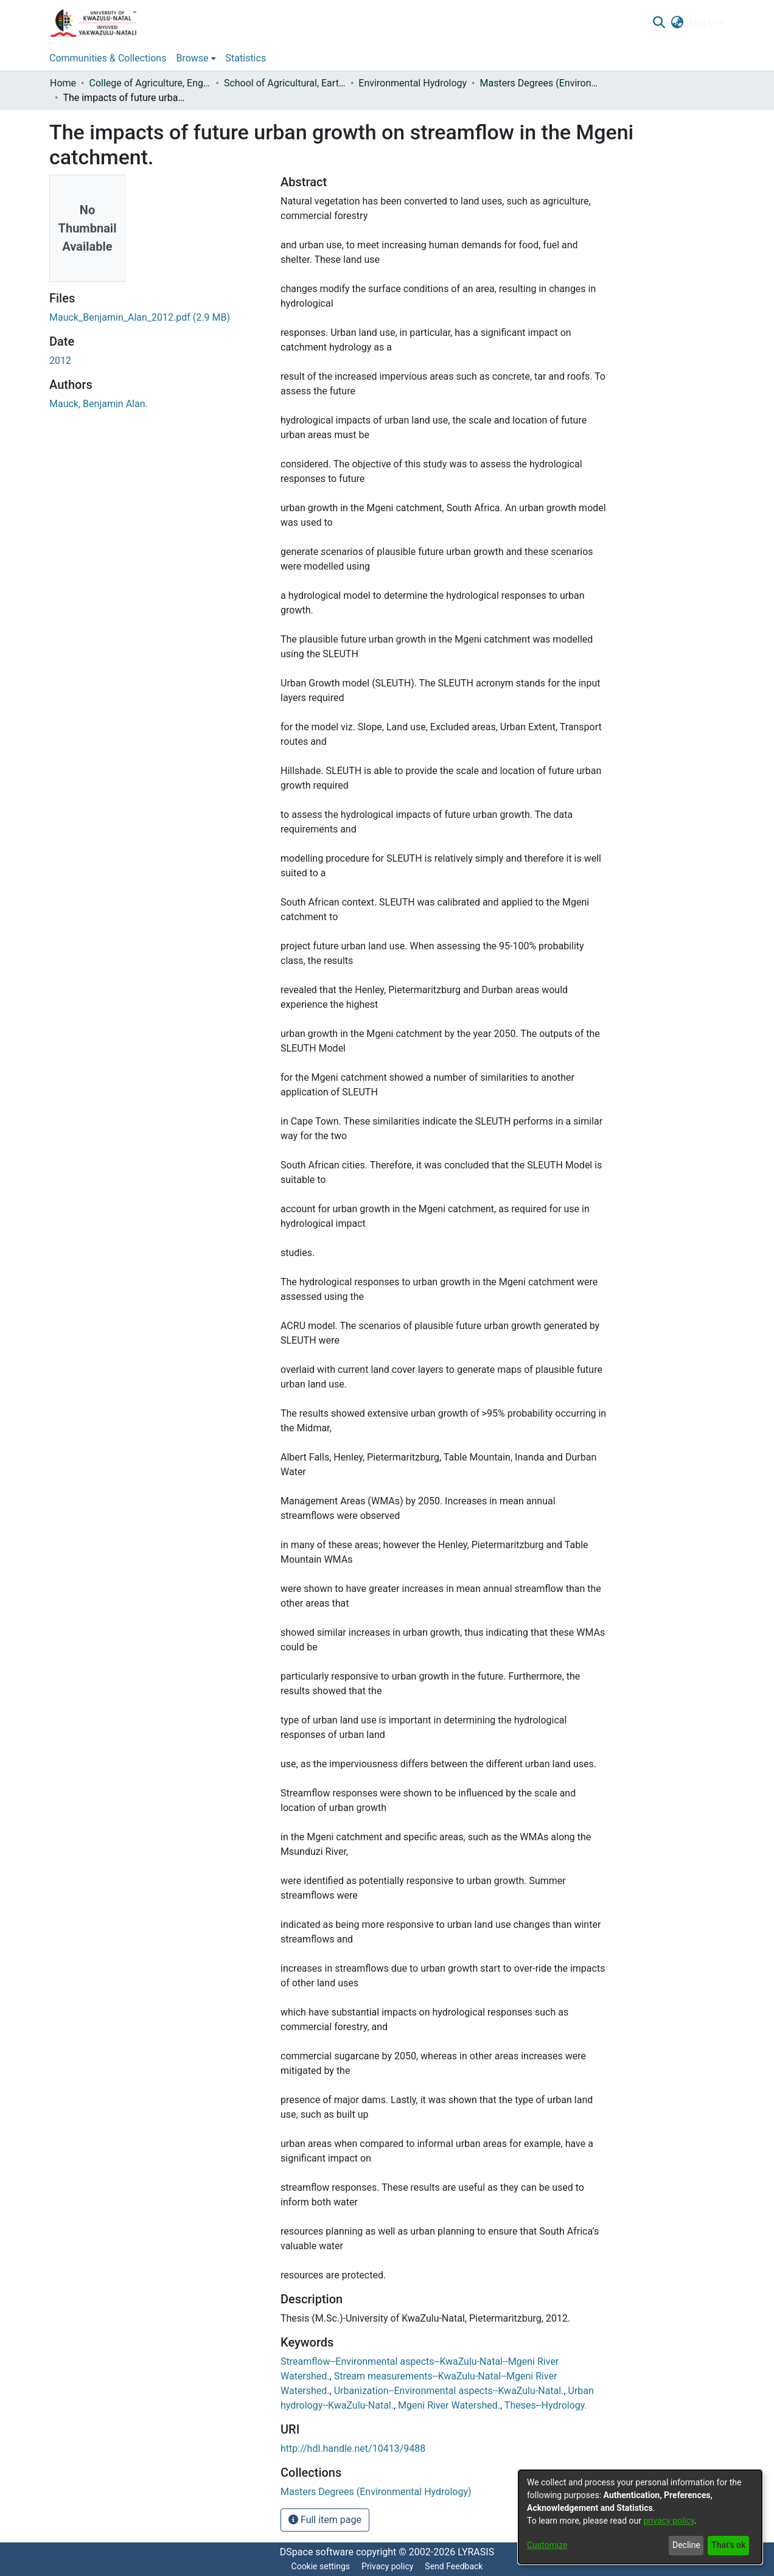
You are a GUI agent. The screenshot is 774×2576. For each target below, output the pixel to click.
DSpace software (317, 2552)
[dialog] (640, 2517)
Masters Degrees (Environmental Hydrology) (541, 83)
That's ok (728, 2545)
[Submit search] (658, 23)
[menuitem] (677, 23)
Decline (686, 2545)
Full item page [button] (324, 2519)
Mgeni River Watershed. (449, 2405)
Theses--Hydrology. (545, 2405)
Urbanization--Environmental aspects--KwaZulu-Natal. (449, 2390)
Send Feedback (454, 2566)
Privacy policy (387, 2566)
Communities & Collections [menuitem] (107, 58)
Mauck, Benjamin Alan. (98, 404)
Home (63, 83)
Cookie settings (320, 2566)
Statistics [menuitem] (246, 58)
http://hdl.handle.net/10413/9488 (353, 2448)
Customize (547, 2545)
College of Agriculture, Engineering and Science (150, 83)
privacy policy (668, 2520)
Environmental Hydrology (412, 83)
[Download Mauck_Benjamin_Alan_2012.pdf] (139, 317)
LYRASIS (476, 2552)
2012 (60, 360)
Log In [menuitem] (702, 23)
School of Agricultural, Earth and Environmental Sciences (285, 83)
